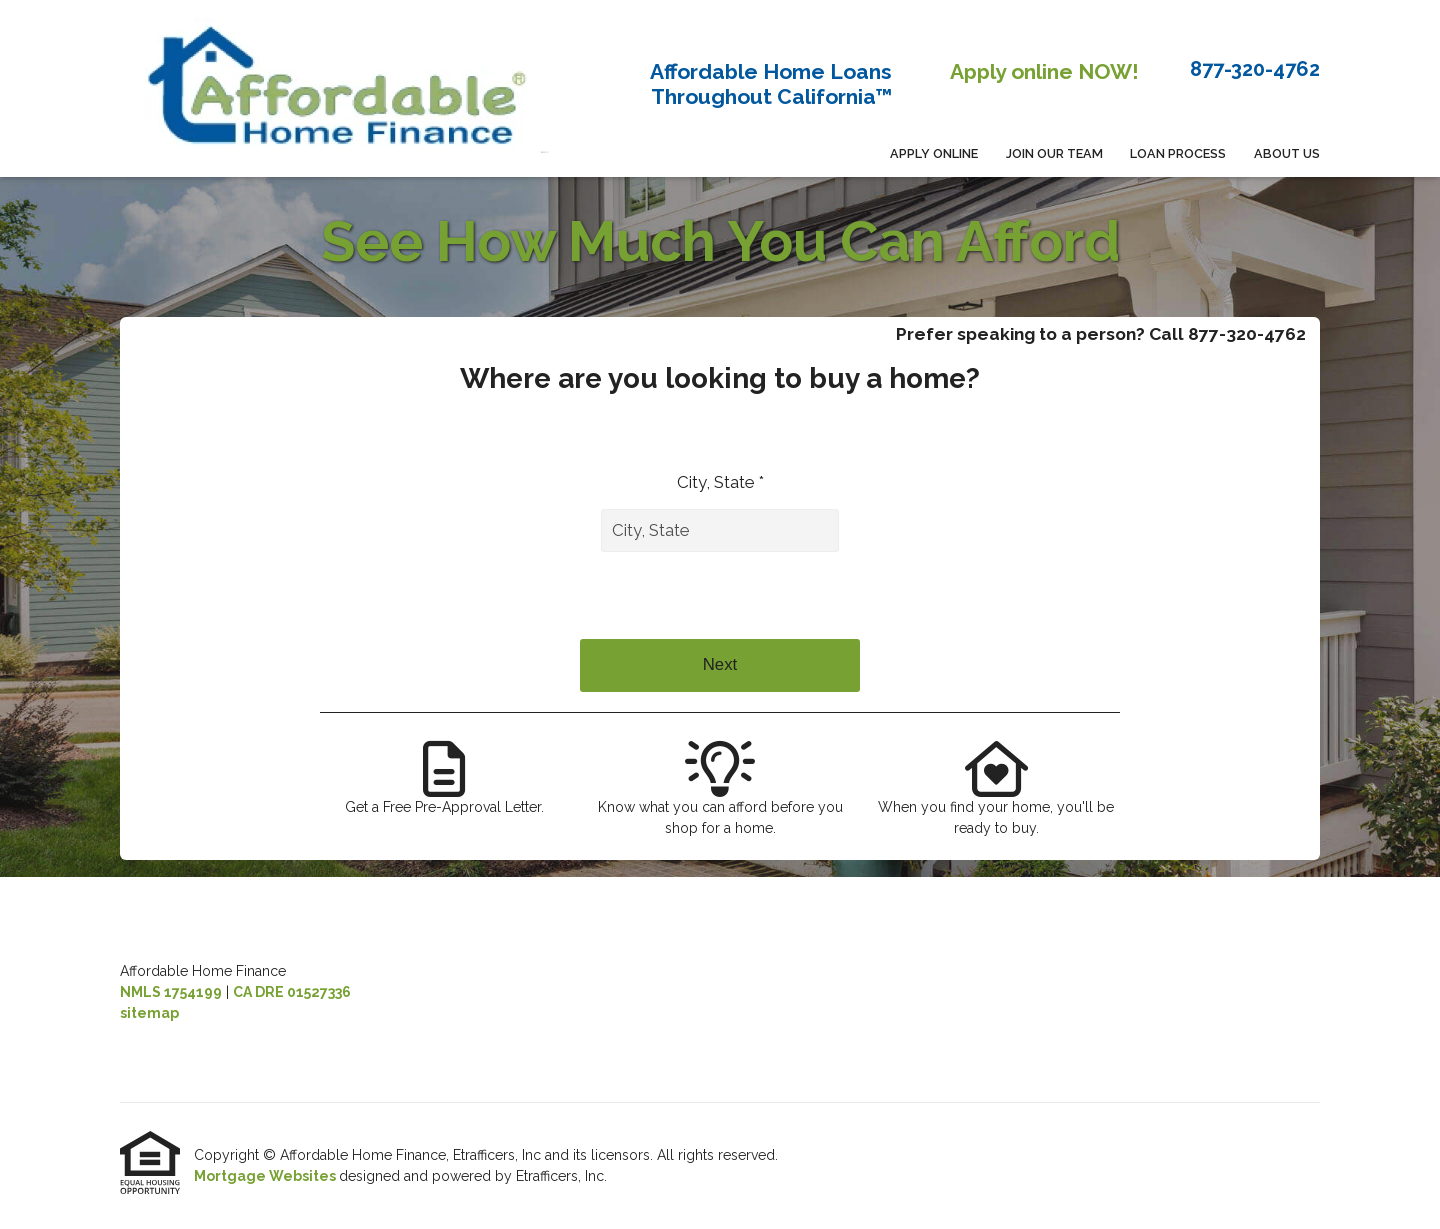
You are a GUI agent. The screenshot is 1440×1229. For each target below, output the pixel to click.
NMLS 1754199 (171, 992)
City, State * (720, 482)
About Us (1287, 153)
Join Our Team (1054, 153)
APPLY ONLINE (934, 153)
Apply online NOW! (1044, 71)
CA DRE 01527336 (292, 992)
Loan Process (1178, 153)
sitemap (149, 1013)
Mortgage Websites (266, 1176)
